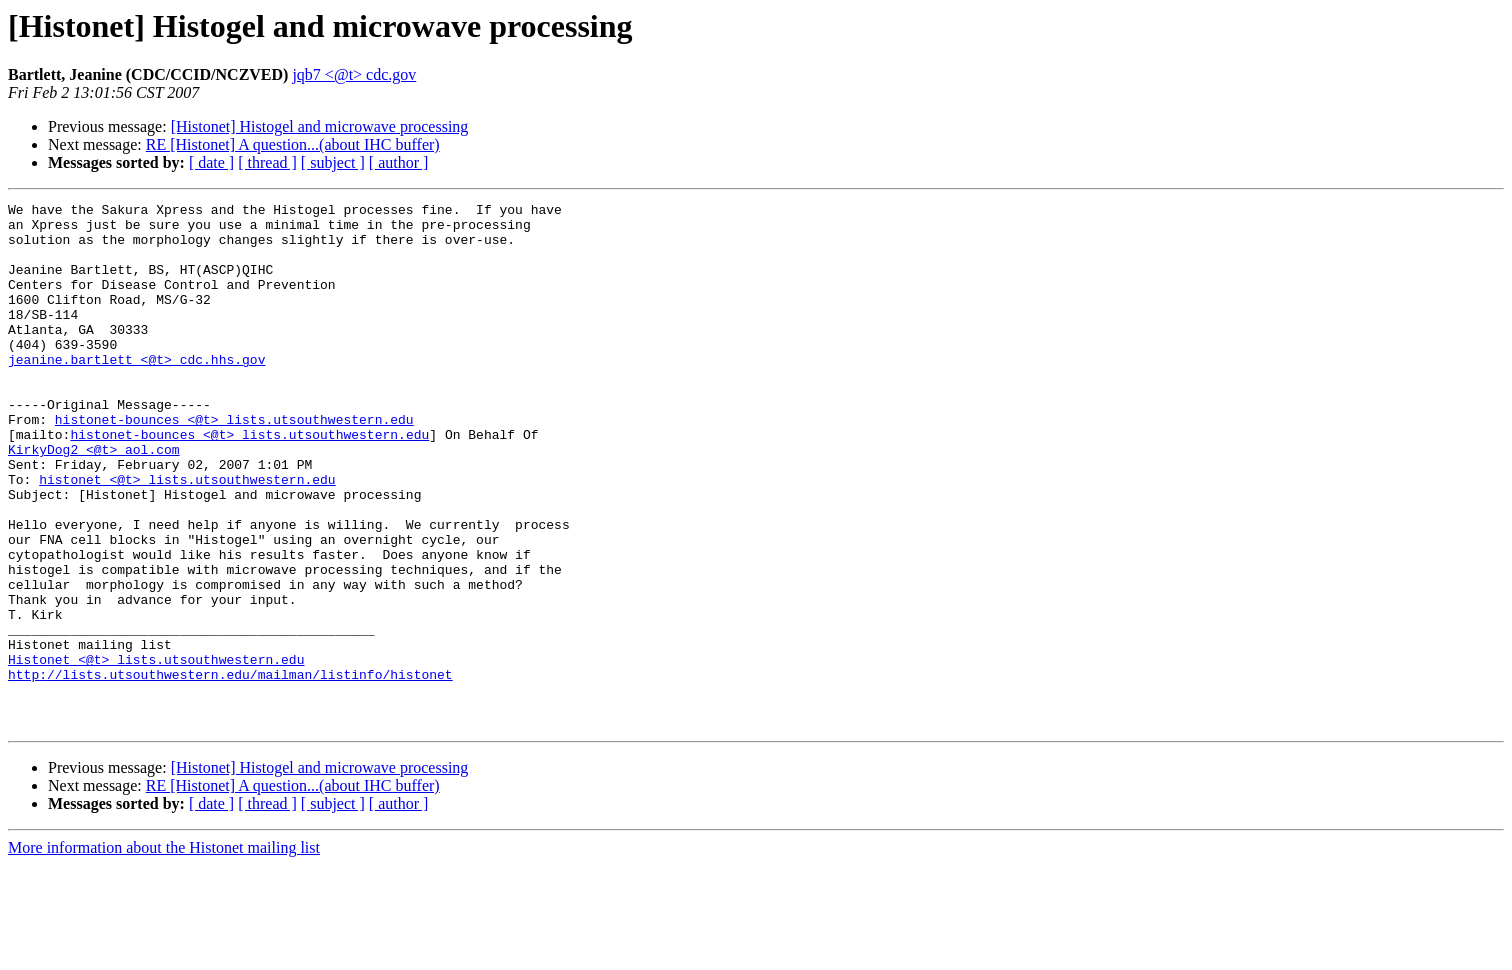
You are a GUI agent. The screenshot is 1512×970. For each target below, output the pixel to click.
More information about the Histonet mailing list (164, 952)
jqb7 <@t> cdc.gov (354, 74)
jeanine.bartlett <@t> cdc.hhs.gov (136, 392)
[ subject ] (333, 162)
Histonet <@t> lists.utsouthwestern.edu (156, 752)
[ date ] (211, 162)
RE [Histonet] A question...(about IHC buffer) (293, 144)
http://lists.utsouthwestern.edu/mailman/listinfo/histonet (230, 770)
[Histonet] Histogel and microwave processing (320, 126)
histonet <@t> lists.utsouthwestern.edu (187, 536)
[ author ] (399, 162)
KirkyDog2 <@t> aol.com (94, 500)
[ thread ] (267, 162)
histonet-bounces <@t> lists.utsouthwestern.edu (234, 464)
